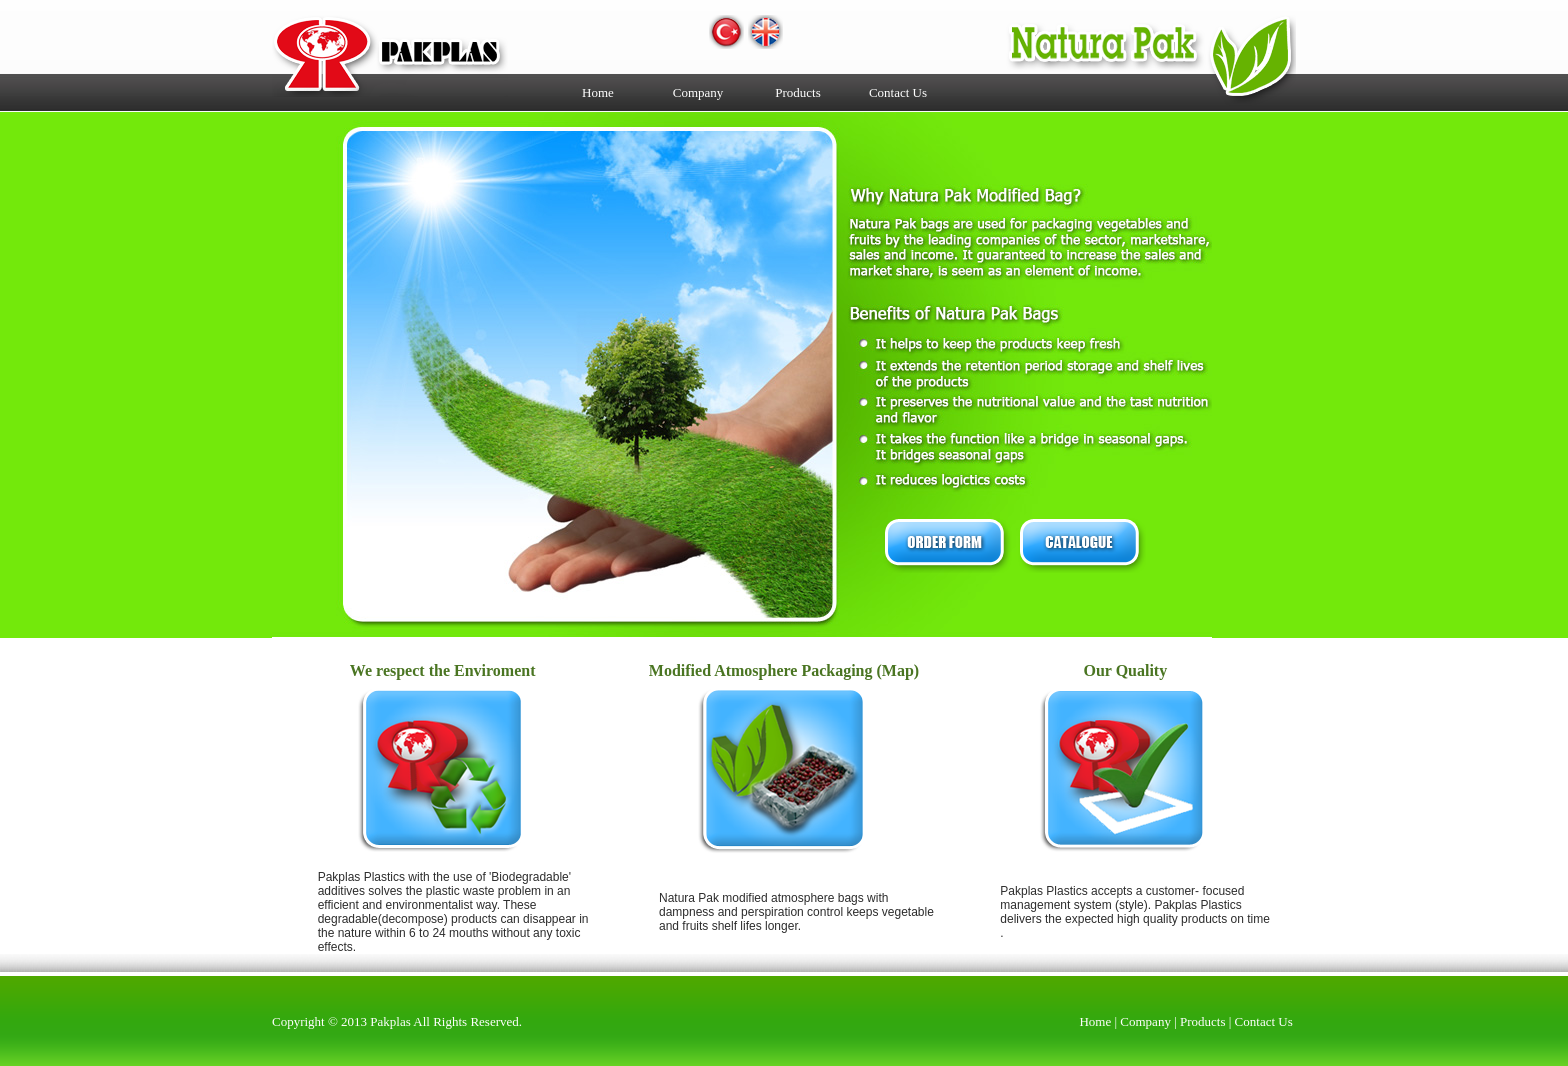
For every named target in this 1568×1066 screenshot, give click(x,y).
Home (598, 92)
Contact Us (898, 92)
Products (798, 92)
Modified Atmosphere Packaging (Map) (784, 670)
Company (698, 92)
